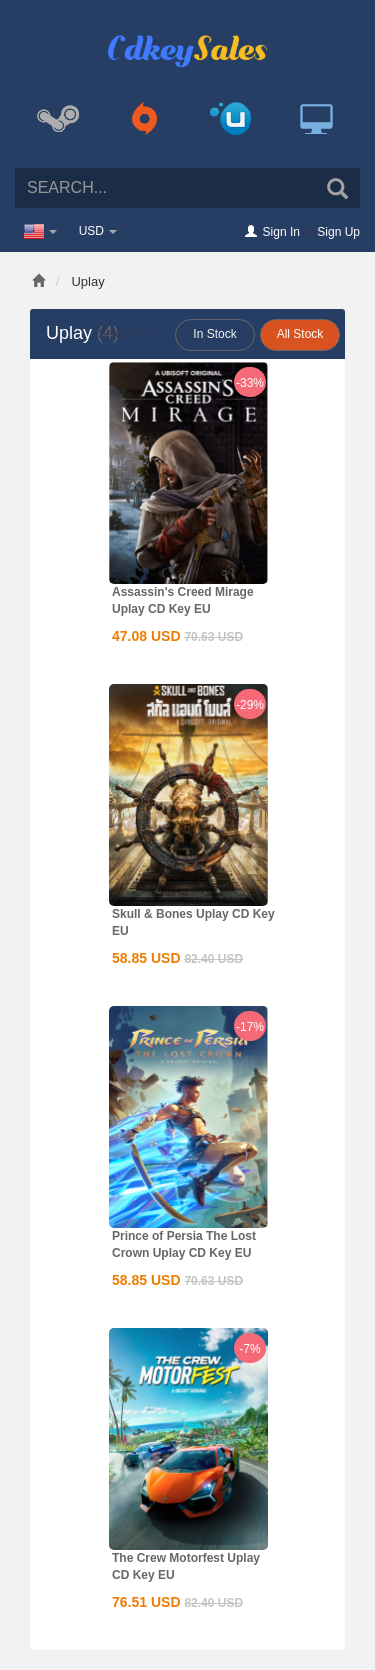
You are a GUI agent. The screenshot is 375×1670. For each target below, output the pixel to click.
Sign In (281, 232)
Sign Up (338, 232)
